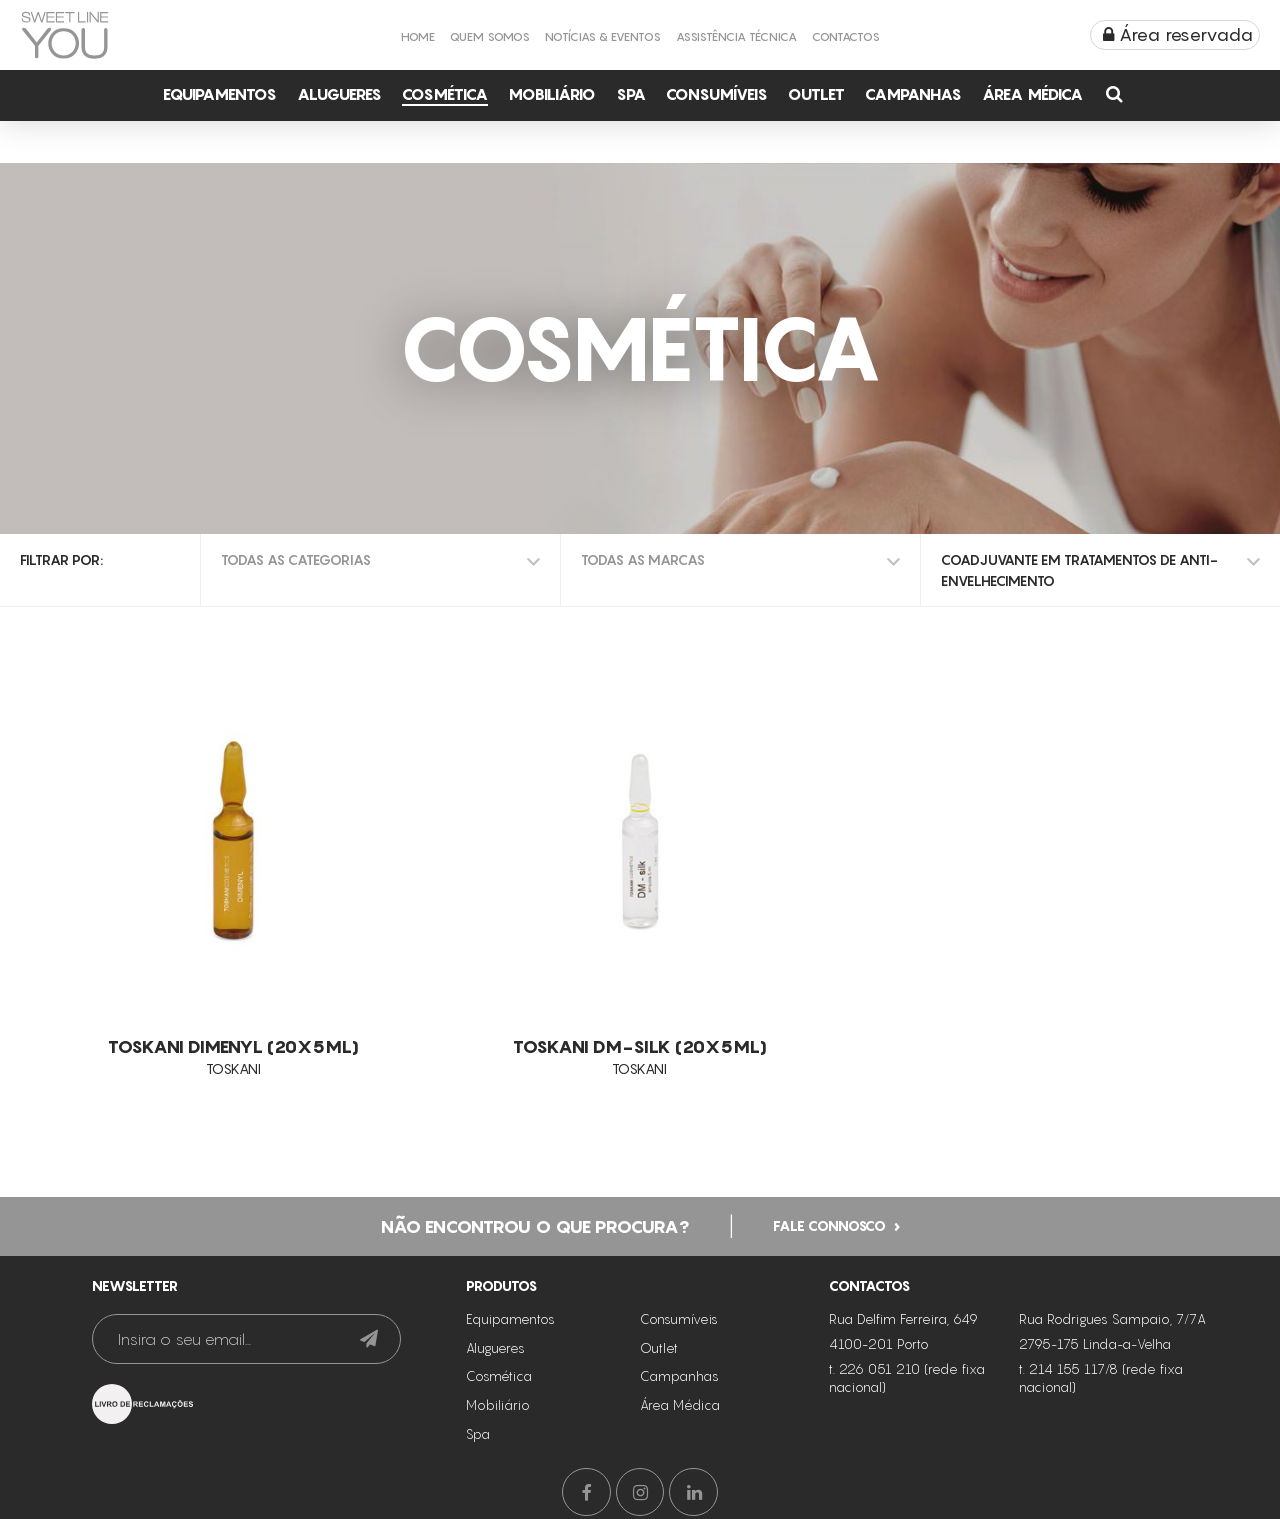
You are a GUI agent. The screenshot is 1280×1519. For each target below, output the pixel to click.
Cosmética (445, 94)
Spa (631, 94)
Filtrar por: (61, 559)
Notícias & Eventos (603, 36)
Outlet (816, 94)
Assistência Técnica (736, 36)
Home (418, 36)
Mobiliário (552, 94)
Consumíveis (717, 94)
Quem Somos (490, 36)
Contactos (846, 36)
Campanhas (913, 94)
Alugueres (339, 94)
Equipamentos (220, 94)
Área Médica (1032, 94)
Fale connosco (829, 1222)
